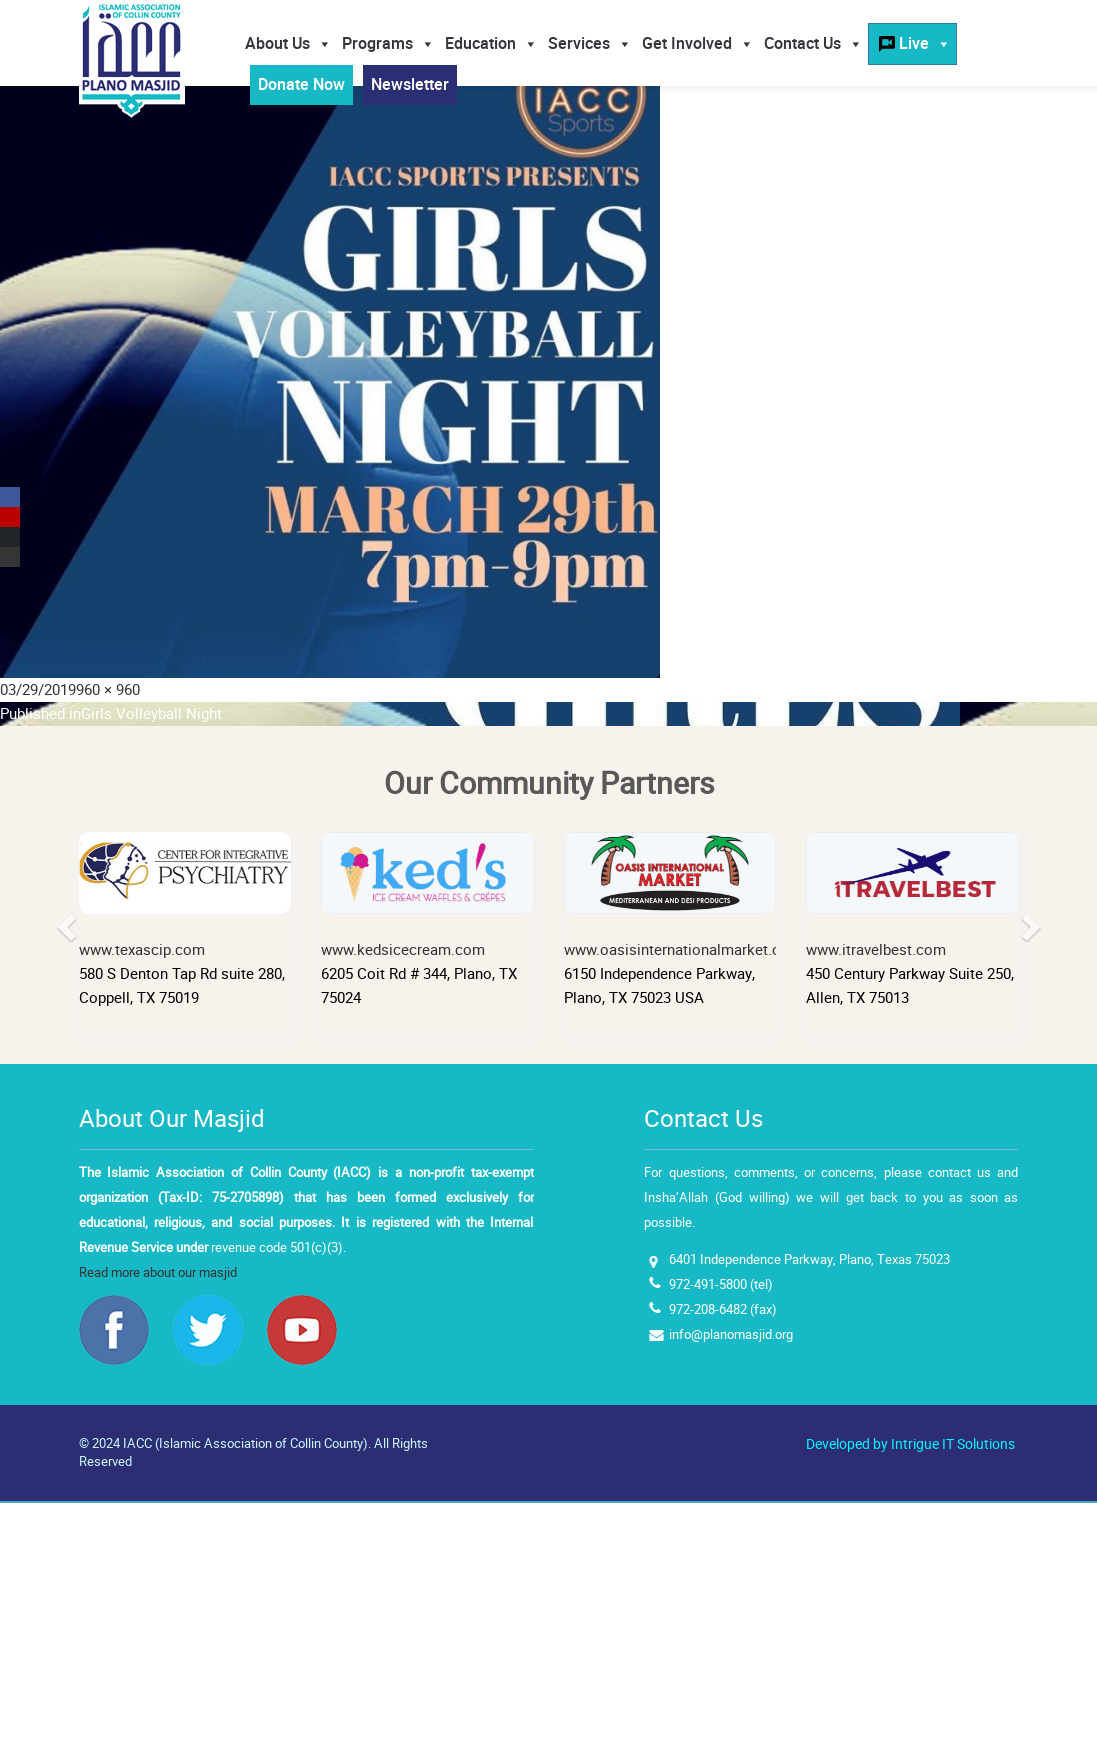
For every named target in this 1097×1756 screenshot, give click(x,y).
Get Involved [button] (698, 44)
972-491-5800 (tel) (721, 1284)
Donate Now (301, 84)
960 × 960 (108, 689)
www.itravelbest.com (912, 896)
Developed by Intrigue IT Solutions (910, 1444)
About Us (288, 44)
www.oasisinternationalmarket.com (683, 896)
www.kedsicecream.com (427, 896)
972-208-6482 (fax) (723, 1309)
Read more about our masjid (158, 1272)
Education (491, 44)
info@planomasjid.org (731, 1334)
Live (925, 44)
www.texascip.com (185, 896)
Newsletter (410, 84)
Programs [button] (388, 44)
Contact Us (813, 44)
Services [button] (590, 44)
